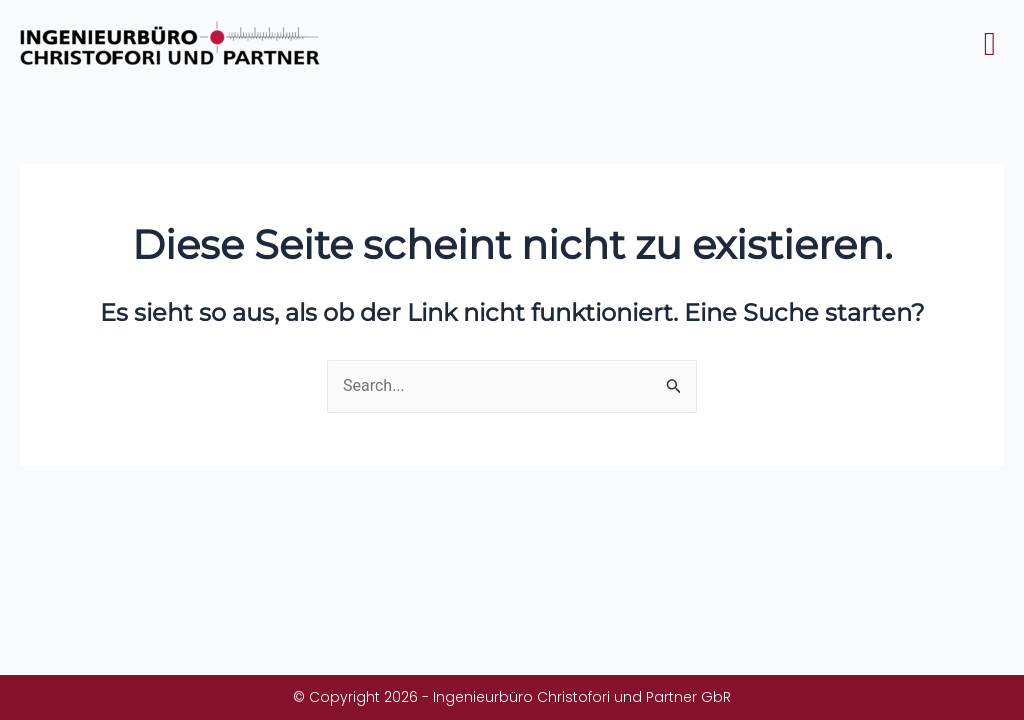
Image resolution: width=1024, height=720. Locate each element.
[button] (989, 45)
